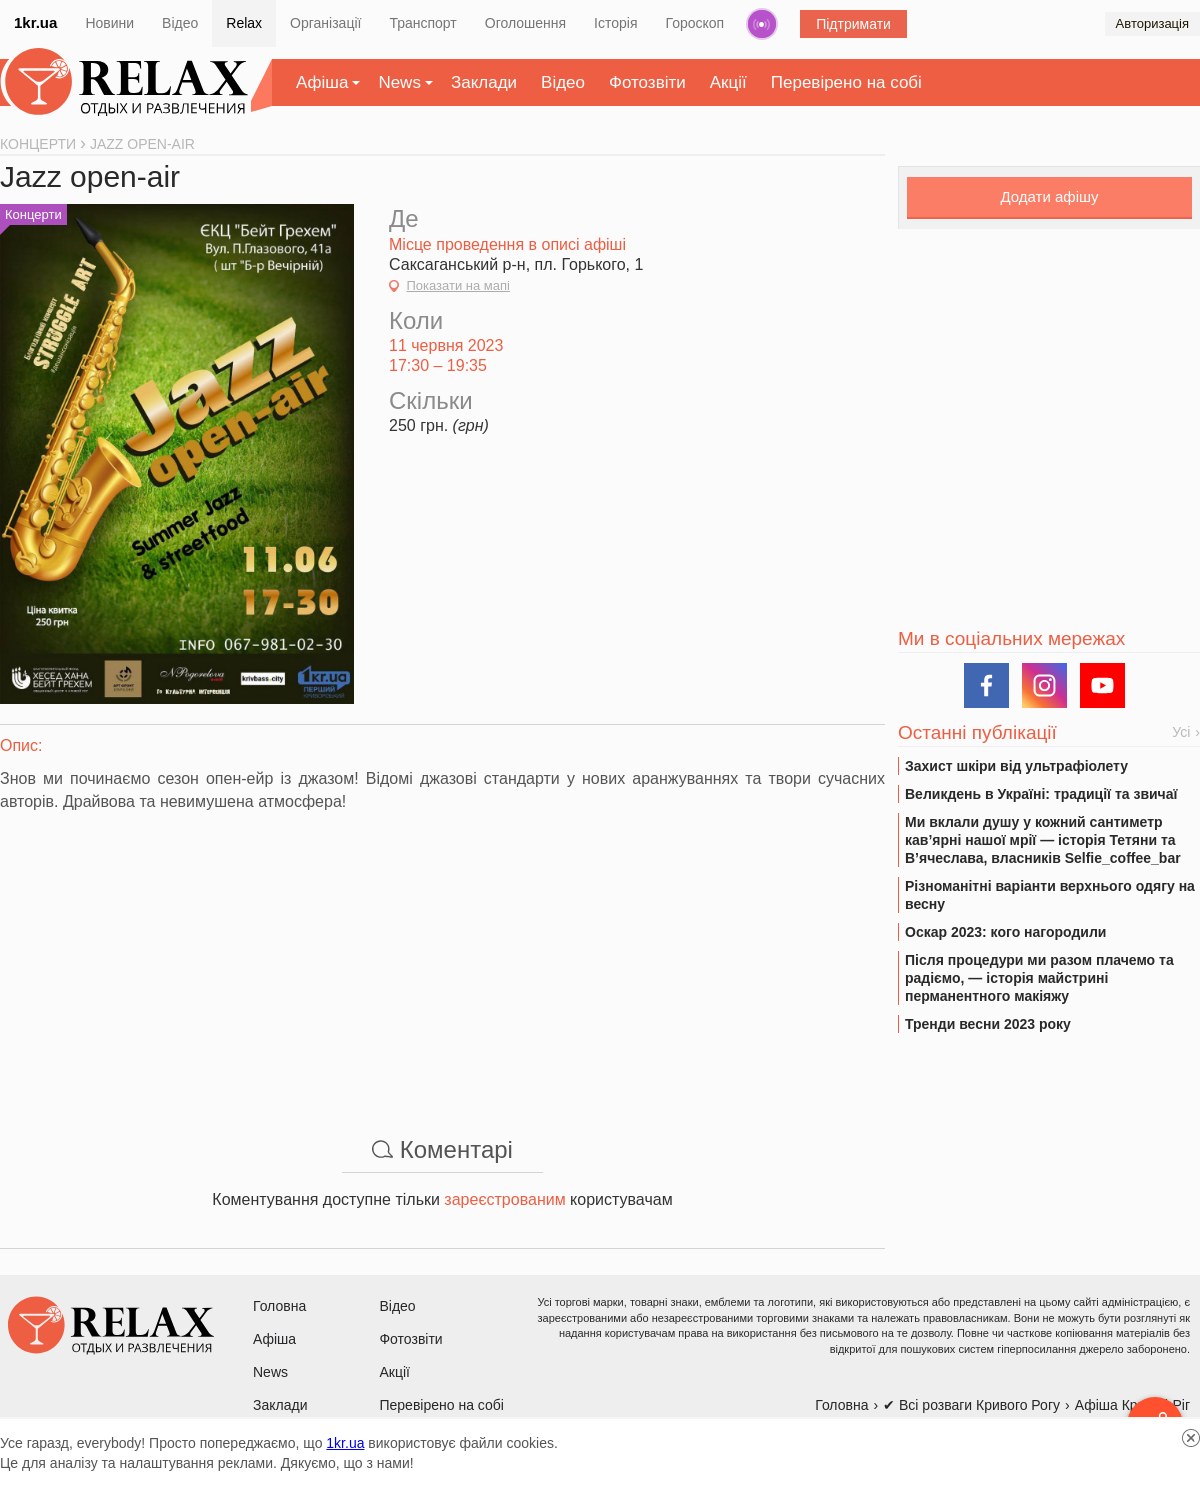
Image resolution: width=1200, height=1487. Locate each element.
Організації (325, 23)
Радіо (762, 24)
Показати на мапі (457, 285)
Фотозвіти (647, 82)
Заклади (484, 82)
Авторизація (1152, 23)
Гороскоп (695, 23)
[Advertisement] (442, 964)
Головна (279, 1306)
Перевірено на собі (846, 82)
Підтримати (853, 24)
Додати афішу (1049, 196)
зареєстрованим (504, 1199)
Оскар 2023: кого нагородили (1005, 932)
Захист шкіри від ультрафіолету (1016, 766)
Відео (180, 23)
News (399, 82)
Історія (615, 23)
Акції (728, 82)
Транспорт (422, 23)
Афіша (322, 82)
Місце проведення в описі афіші (507, 244)
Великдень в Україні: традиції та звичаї (1041, 794)
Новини (109, 23)
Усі (1181, 732)
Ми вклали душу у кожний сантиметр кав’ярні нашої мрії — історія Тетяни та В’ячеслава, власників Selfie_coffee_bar (1043, 840)
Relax (244, 23)
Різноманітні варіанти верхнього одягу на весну (1050, 895)
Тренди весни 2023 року (988, 1024)
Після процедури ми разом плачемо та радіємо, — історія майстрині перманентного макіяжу (1039, 978)
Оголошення (525, 23)
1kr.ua (35, 22)
